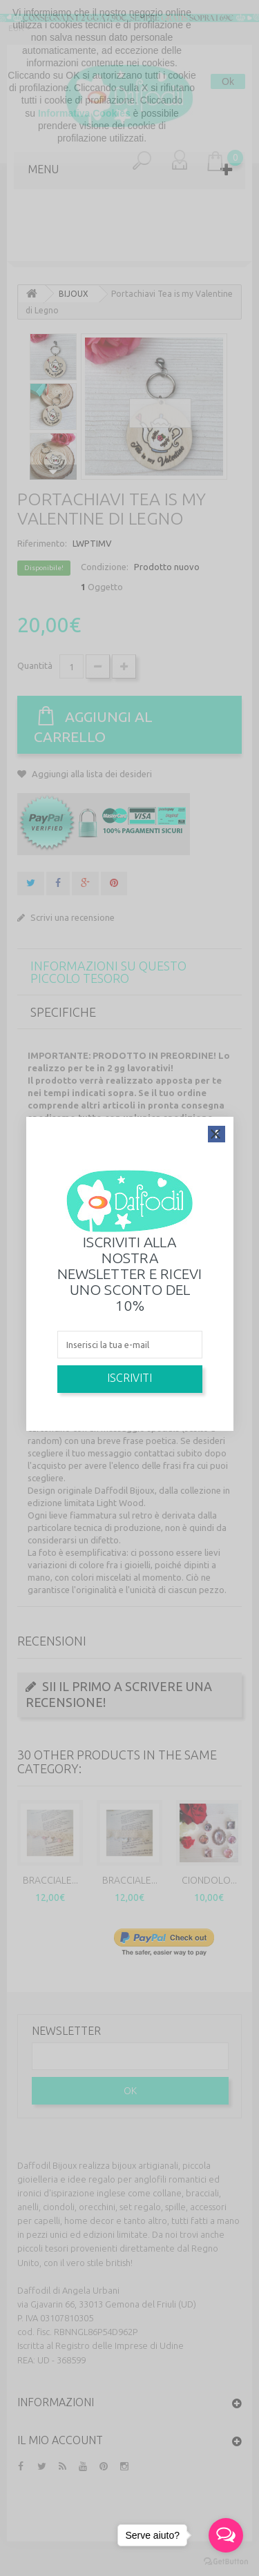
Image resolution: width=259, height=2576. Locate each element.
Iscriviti (129, 1378)
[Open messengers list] (226, 2535)
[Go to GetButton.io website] (226, 2561)
